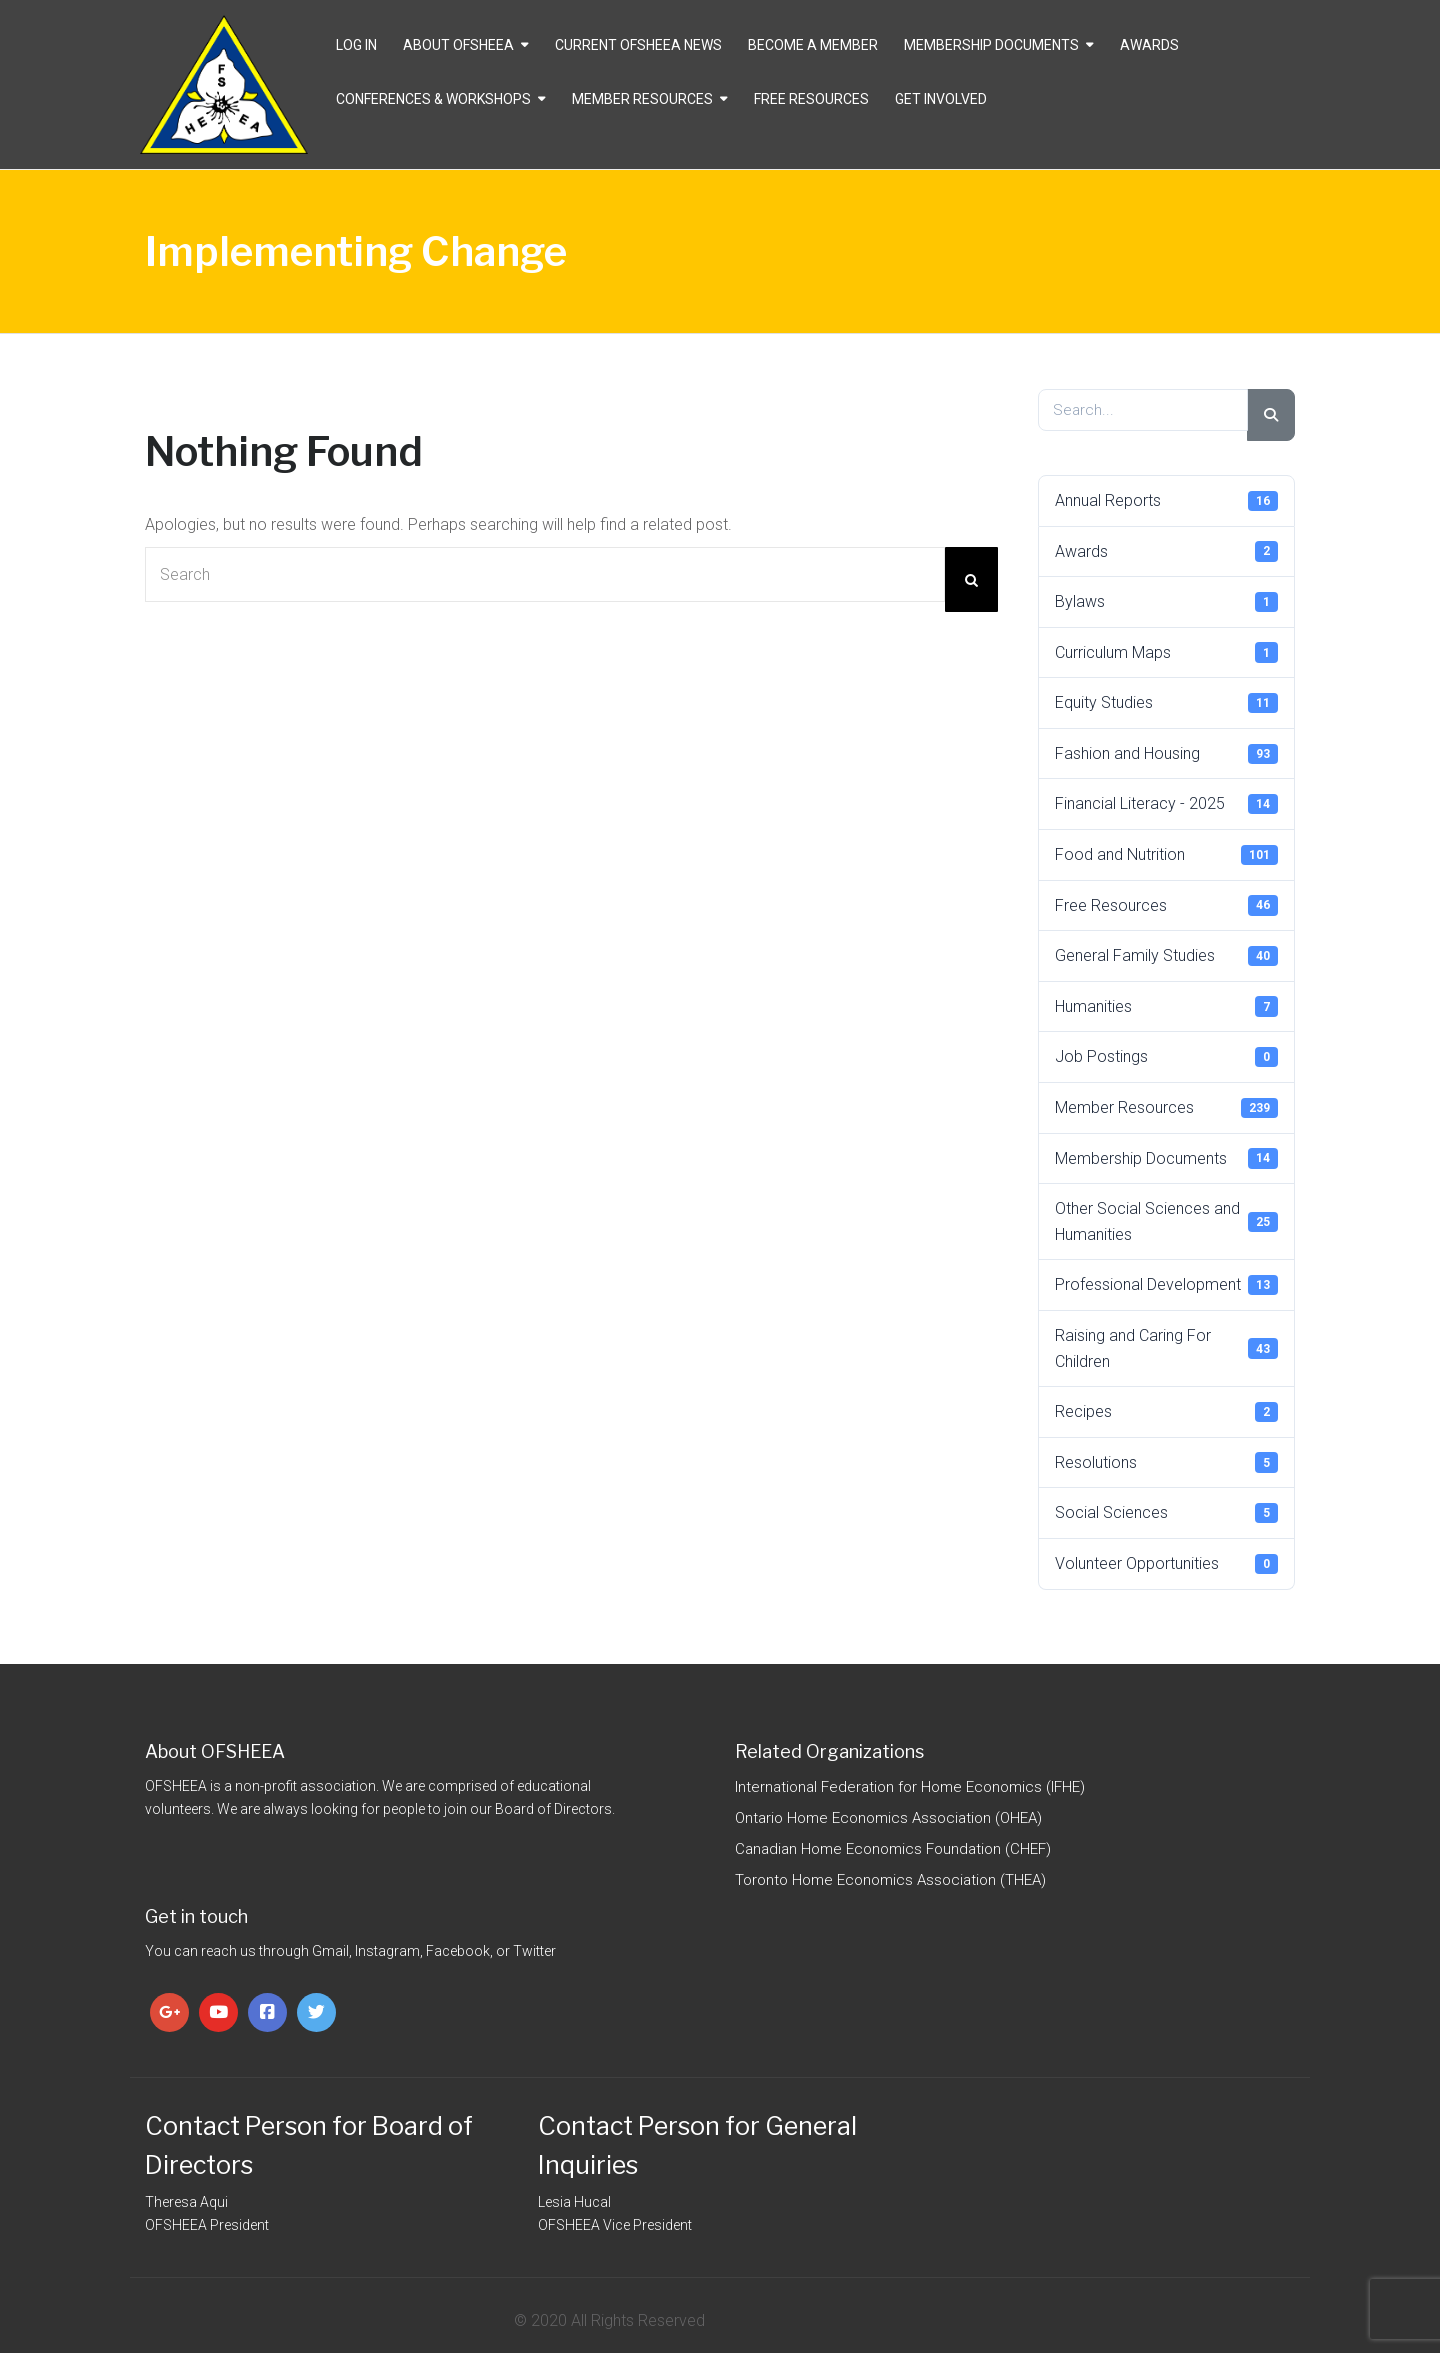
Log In (356, 45)
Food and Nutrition (1167, 855)
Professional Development (1167, 1285)
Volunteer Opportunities (1167, 1564)
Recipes (1167, 1412)
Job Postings (1167, 1057)
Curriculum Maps (1167, 652)
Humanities (1167, 1006)
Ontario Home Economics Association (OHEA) (888, 1818)
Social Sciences (1167, 1513)
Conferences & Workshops (433, 99)
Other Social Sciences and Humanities (1167, 1221)
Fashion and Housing (1167, 754)
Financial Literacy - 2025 (1167, 804)
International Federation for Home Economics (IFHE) (910, 1787)
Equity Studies (1167, 703)
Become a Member (813, 45)
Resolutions (1167, 1462)
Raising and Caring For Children (1167, 1348)
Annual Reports (1167, 501)
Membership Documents (991, 45)
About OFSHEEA (458, 45)
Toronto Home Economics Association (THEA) (890, 1880)
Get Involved (941, 99)
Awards (1149, 45)
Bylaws (1167, 602)
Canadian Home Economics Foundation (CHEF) (893, 1849)
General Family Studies (1167, 956)
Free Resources (811, 99)
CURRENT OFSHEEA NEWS (638, 45)
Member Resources (642, 99)
